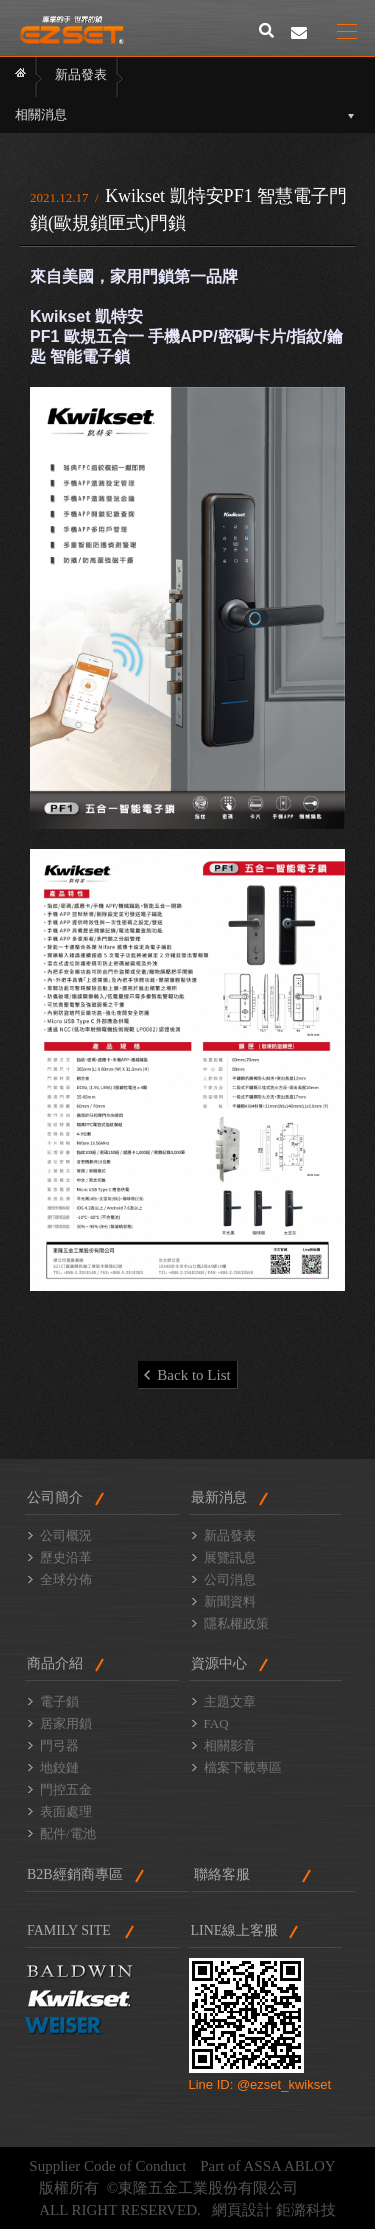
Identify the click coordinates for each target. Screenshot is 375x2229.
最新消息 (219, 1497)
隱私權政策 (236, 1623)
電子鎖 (59, 1701)
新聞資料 (230, 1601)
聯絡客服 (222, 1874)
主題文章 (230, 1701)
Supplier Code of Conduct (107, 2166)
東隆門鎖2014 (72, 30)
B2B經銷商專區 (75, 1874)
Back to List (186, 1375)
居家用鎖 (66, 1723)
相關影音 (230, 1745)
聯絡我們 (299, 33)
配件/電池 (68, 1833)
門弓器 (59, 1745)
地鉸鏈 (59, 1767)
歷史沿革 (66, 1557)
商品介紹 (55, 1663)
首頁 (20, 76)
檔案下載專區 (243, 1767)
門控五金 (66, 1789)
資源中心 (219, 1663)
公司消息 (230, 1579)
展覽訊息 (230, 1557)
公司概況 (66, 1535)
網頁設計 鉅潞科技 (274, 2210)
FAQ (216, 1723)
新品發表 (230, 1535)
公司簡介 (55, 1497)
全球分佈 (66, 1579)
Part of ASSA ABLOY (267, 2166)
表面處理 (66, 1811)
